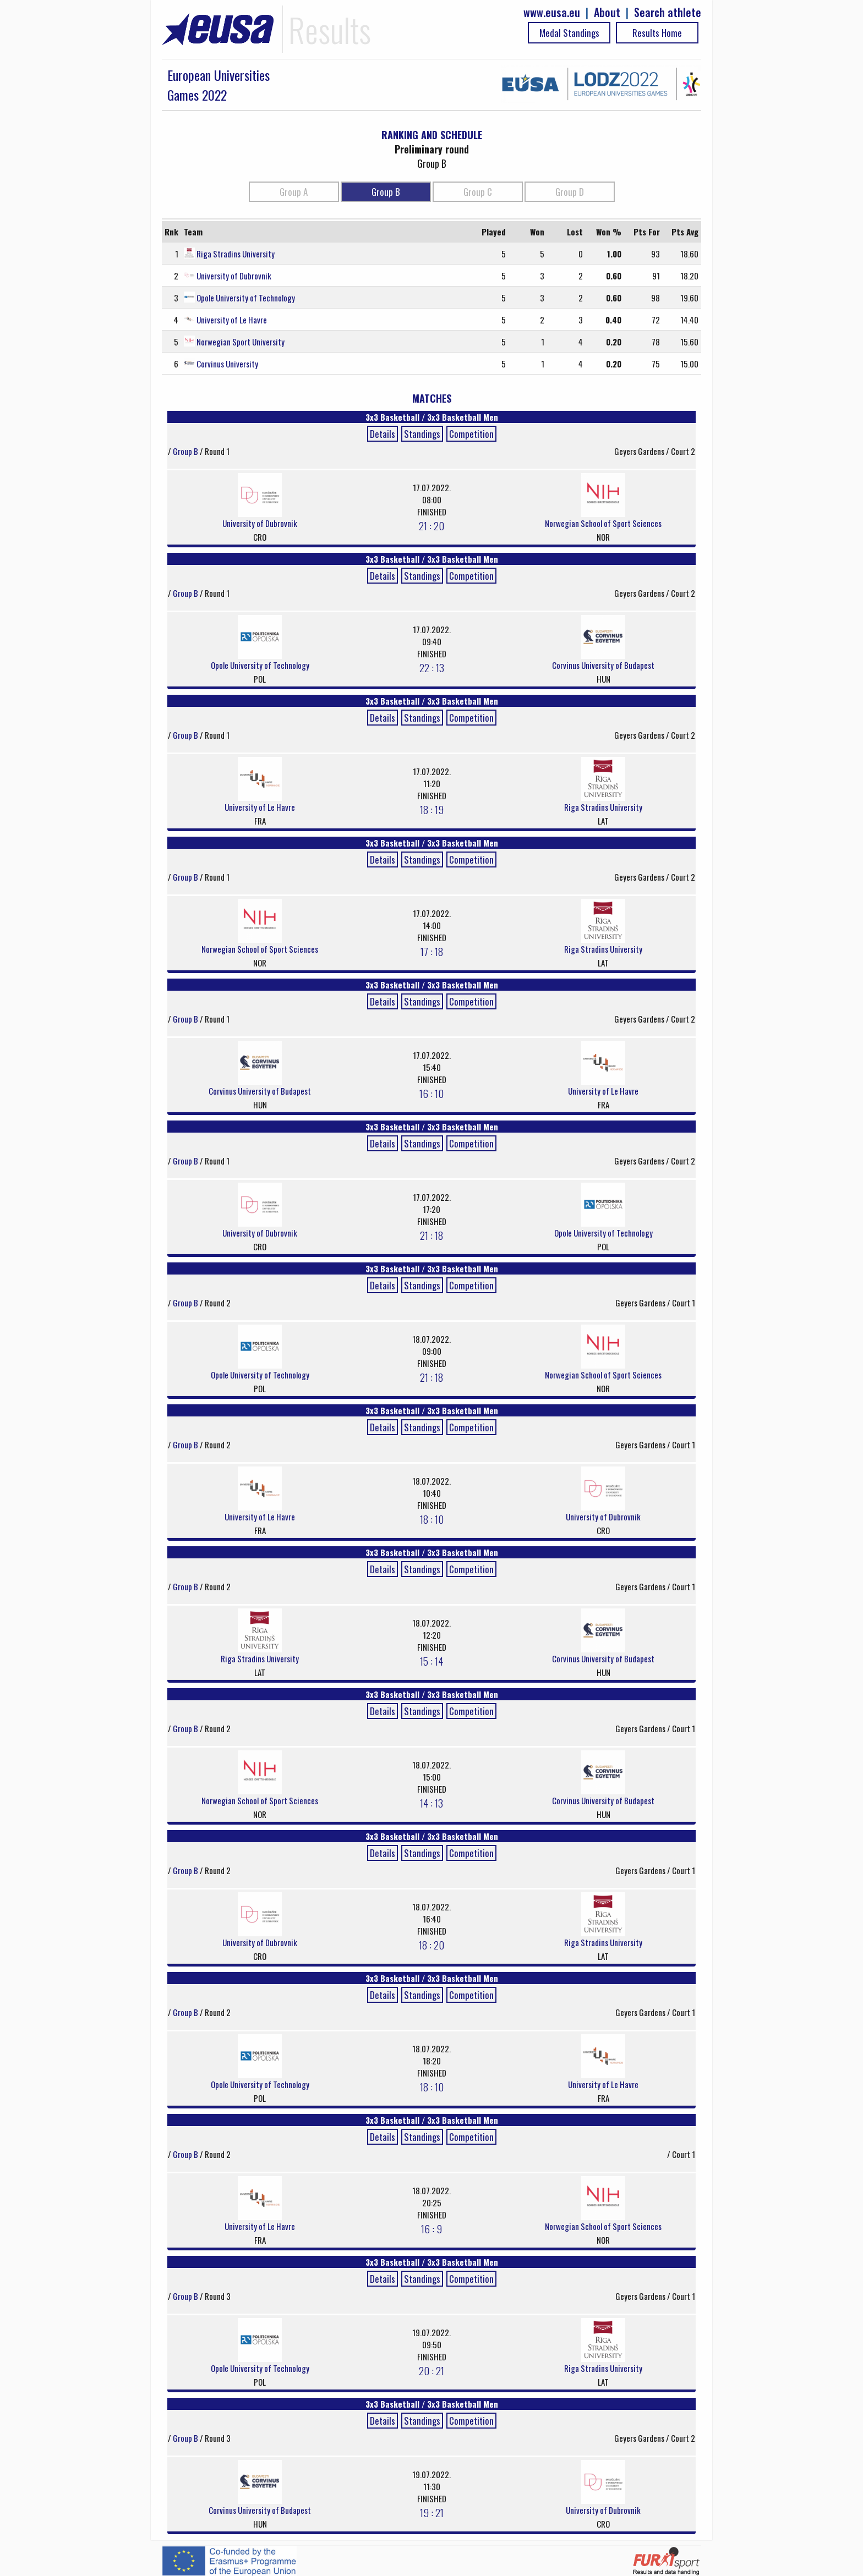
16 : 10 (431, 1093)
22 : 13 (431, 667)
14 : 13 (431, 1802)
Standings (422, 434)
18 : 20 (431, 1944)
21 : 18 (431, 1235)
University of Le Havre (231, 320)
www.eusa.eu (551, 12)
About (607, 12)
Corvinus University (227, 364)
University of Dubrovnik (233, 276)
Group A (294, 192)
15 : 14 (431, 1660)
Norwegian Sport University (240, 342)
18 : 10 (432, 1518)
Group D (569, 192)
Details (382, 434)
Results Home (657, 33)
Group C (477, 192)
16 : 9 (431, 2228)
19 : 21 (432, 2512)
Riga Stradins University (235, 254)
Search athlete (667, 12)
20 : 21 (431, 2370)
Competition (471, 434)
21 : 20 (431, 525)
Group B (386, 192)
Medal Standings (569, 33)
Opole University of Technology (245, 298)
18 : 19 (432, 809)
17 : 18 (431, 951)
